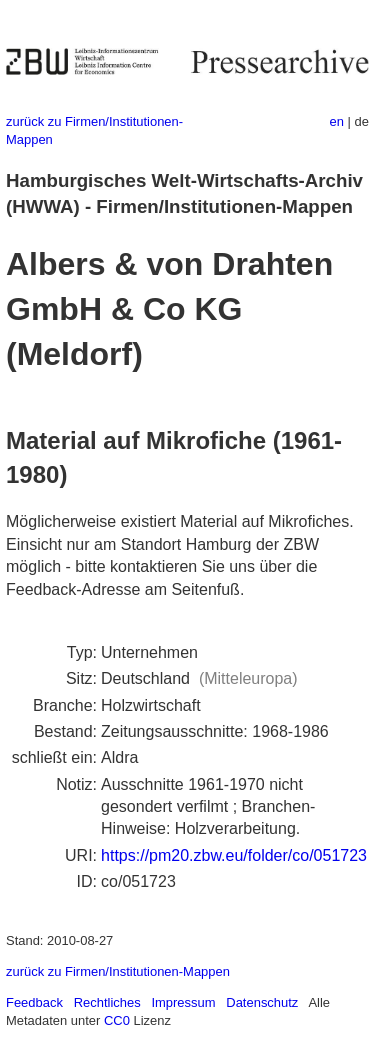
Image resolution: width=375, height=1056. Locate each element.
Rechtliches (107, 1002)
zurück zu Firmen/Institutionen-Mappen (118, 971)
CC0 (117, 1020)
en (337, 121)
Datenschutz (262, 1002)
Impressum (183, 1002)
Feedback (34, 1002)
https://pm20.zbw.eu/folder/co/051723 (234, 855)
